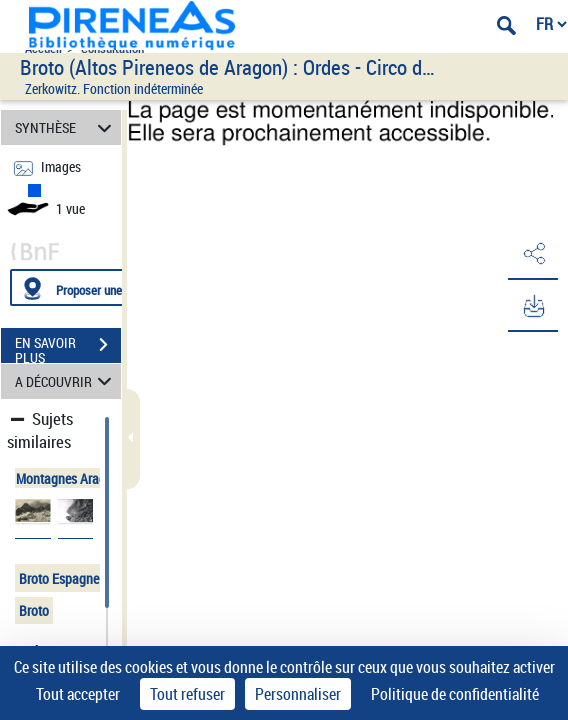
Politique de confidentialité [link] (455, 694)
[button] (533, 254)
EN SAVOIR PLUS (68, 347)
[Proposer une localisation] (105, 287)
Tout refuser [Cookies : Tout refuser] (187, 694)
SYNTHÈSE (66, 127)
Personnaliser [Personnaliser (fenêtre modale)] (298, 694)
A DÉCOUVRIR (66, 381)
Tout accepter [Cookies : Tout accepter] (78, 694)
